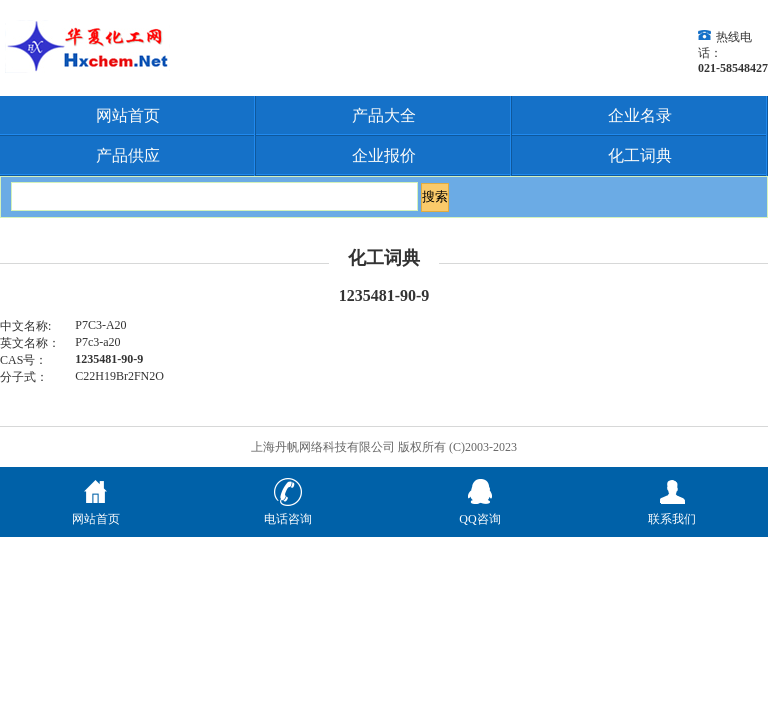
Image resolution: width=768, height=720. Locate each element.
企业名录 (640, 115)
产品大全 (384, 115)
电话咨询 (288, 511)
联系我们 (672, 511)
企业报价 (384, 155)
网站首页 (128, 115)
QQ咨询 (479, 511)
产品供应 (128, 155)
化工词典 (640, 155)
